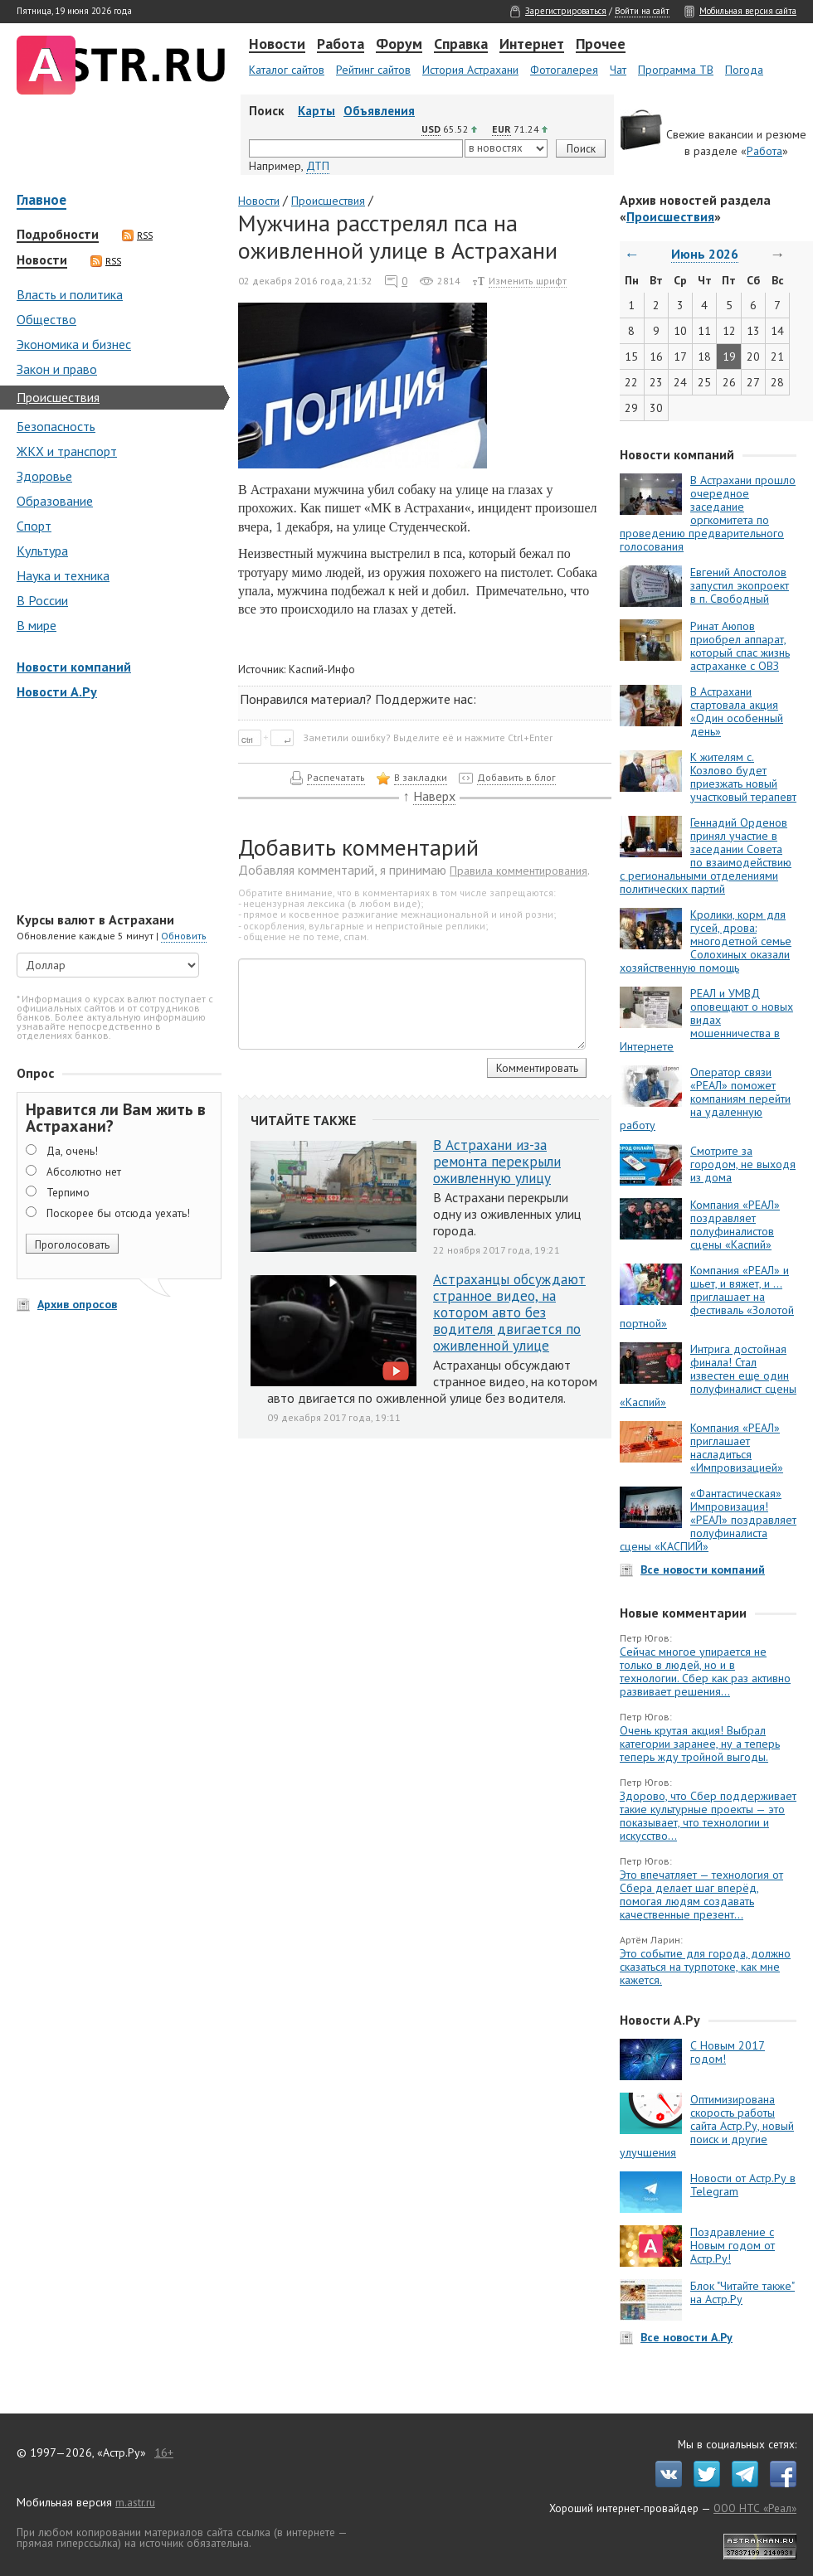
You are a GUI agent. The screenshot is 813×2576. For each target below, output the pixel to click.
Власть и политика (70, 294)
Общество (46, 319)
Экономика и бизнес (74, 344)
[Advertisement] (116, 807)
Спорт (34, 525)
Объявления (379, 111)
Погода (744, 69)
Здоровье (44, 476)
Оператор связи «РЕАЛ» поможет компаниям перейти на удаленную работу (705, 1099)
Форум (399, 44)
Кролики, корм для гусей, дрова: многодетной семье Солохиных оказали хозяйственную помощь (705, 941)
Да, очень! (72, 1150)
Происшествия (58, 397)
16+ (163, 2452)
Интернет (531, 44)
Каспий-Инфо (322, 669)
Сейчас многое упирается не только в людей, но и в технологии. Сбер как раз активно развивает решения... (705, 1671)
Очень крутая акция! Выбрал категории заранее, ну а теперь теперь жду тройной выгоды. (700, 1743)
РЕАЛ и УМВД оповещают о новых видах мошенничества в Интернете (706, 1020)
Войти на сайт (642, 11)
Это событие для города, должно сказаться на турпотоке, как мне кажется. (705, 1966)
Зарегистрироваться (565, 11)
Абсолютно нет (83, 1171)
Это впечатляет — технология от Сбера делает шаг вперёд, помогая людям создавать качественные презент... (701, 1894)
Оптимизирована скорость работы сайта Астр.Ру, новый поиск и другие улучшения (707, 2126)
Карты (316, 111)
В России (42, 600)
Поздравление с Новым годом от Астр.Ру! (732, 2245)
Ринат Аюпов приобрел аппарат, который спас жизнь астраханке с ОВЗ (740, 646)
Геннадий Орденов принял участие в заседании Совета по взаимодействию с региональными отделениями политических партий (705, 855)
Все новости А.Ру (686, 2337)
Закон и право (57, 369)
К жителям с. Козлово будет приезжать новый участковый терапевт (743, 777)
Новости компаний (74, 666)
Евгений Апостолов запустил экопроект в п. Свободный (739, 585)
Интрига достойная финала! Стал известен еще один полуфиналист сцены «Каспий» (708, 1375)
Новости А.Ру (57, 691)
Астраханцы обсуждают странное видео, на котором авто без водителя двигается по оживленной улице (509, 1312)
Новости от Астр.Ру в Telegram (743, 2185)
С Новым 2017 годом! (727, 2052)
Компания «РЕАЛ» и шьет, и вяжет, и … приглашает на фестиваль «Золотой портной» (707, 1297)
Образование (55, 500)
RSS (137, 235)
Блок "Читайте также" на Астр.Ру (742, 2292)
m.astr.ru (135, 2502)
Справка (461, 44)
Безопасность (56, 426)
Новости (277, 44)
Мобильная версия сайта (747, 11)
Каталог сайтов (286, 69)
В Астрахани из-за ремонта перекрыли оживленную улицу (497, 1161)
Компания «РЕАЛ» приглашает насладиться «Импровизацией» (736, 1447)
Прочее (601, 44)
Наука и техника (63, 575)
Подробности (58, 234)
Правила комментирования (518, 870)
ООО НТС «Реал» (754, 2508)
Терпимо (68, 1192)
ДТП (317, 165)
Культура (42, 550)
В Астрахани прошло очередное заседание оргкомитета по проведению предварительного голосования (708, 513)
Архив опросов (77, 1304)
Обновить (184, 935)
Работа (340, 44)
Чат (618, 69)
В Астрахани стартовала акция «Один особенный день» (736, 711)
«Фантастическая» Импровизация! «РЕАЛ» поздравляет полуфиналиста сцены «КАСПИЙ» (708, 1520)
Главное (41, 201)
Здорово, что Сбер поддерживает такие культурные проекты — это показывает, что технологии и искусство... (708, 1815)
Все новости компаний (702, 1569)
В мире (36, 625)
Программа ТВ (675, 69)
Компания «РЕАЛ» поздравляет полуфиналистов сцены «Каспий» (735, 1224)
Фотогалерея (564, 69)
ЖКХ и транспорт (67, 451)
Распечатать (336, 777)
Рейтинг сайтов (373, 69)
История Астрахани (470, 69)
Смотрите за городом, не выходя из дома (743, 1164)
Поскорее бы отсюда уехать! (118, 1213)
